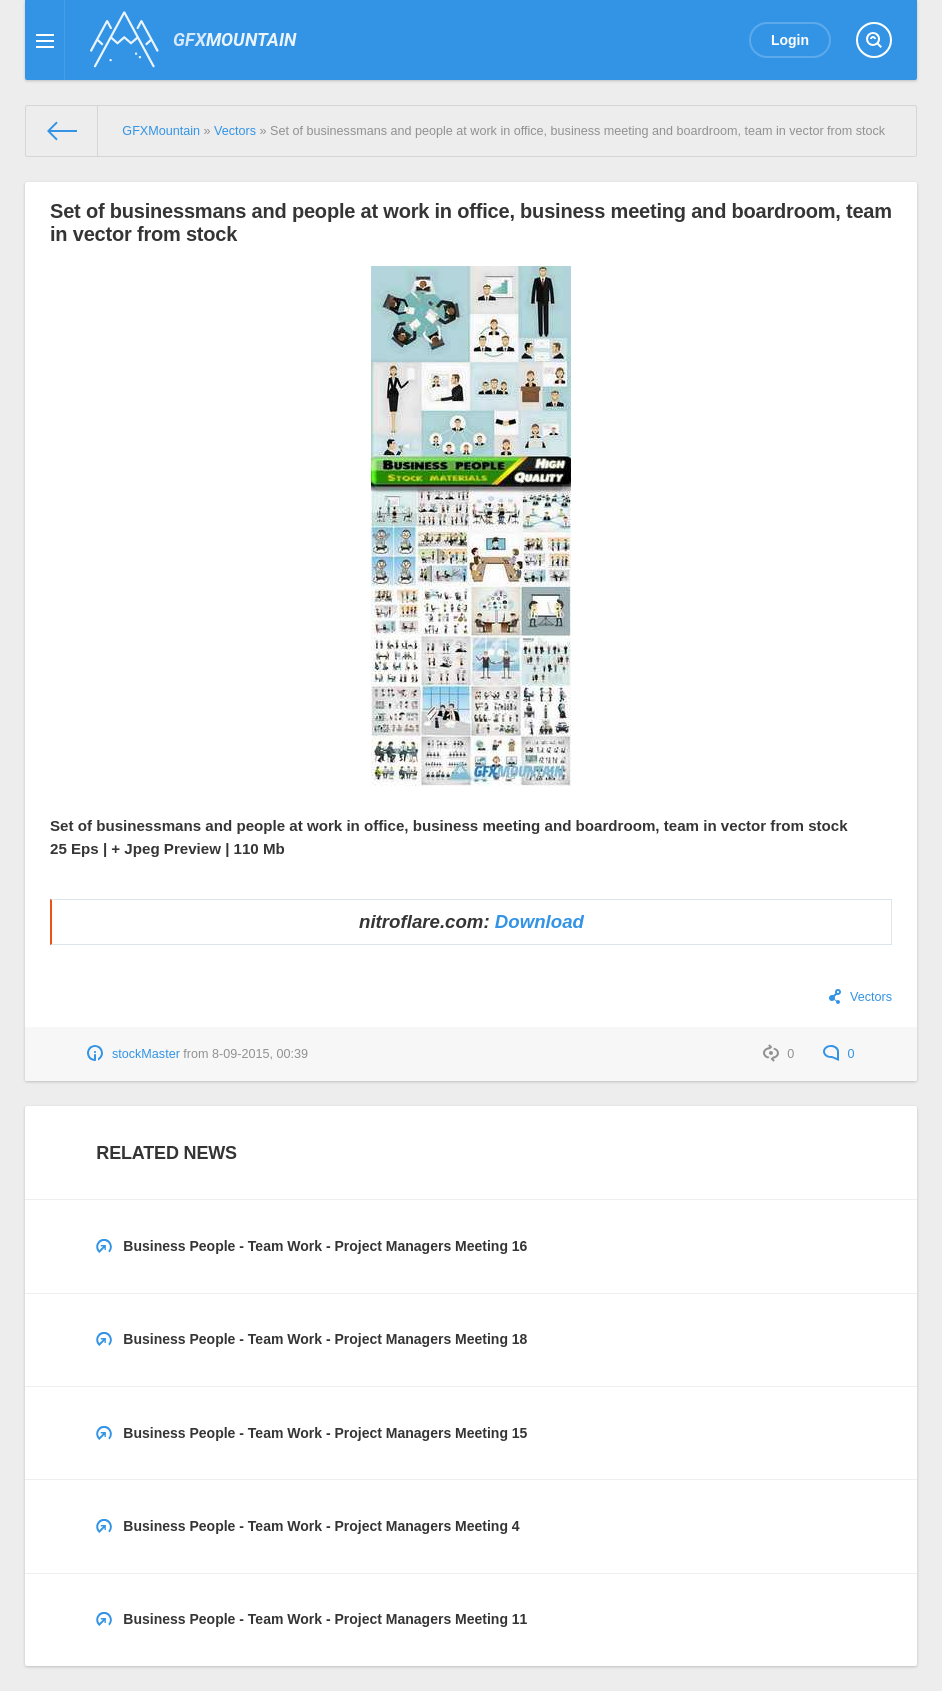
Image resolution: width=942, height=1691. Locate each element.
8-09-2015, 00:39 (260, 1054)
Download (539, 921)
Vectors (871, 997)
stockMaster (146, 1054)
